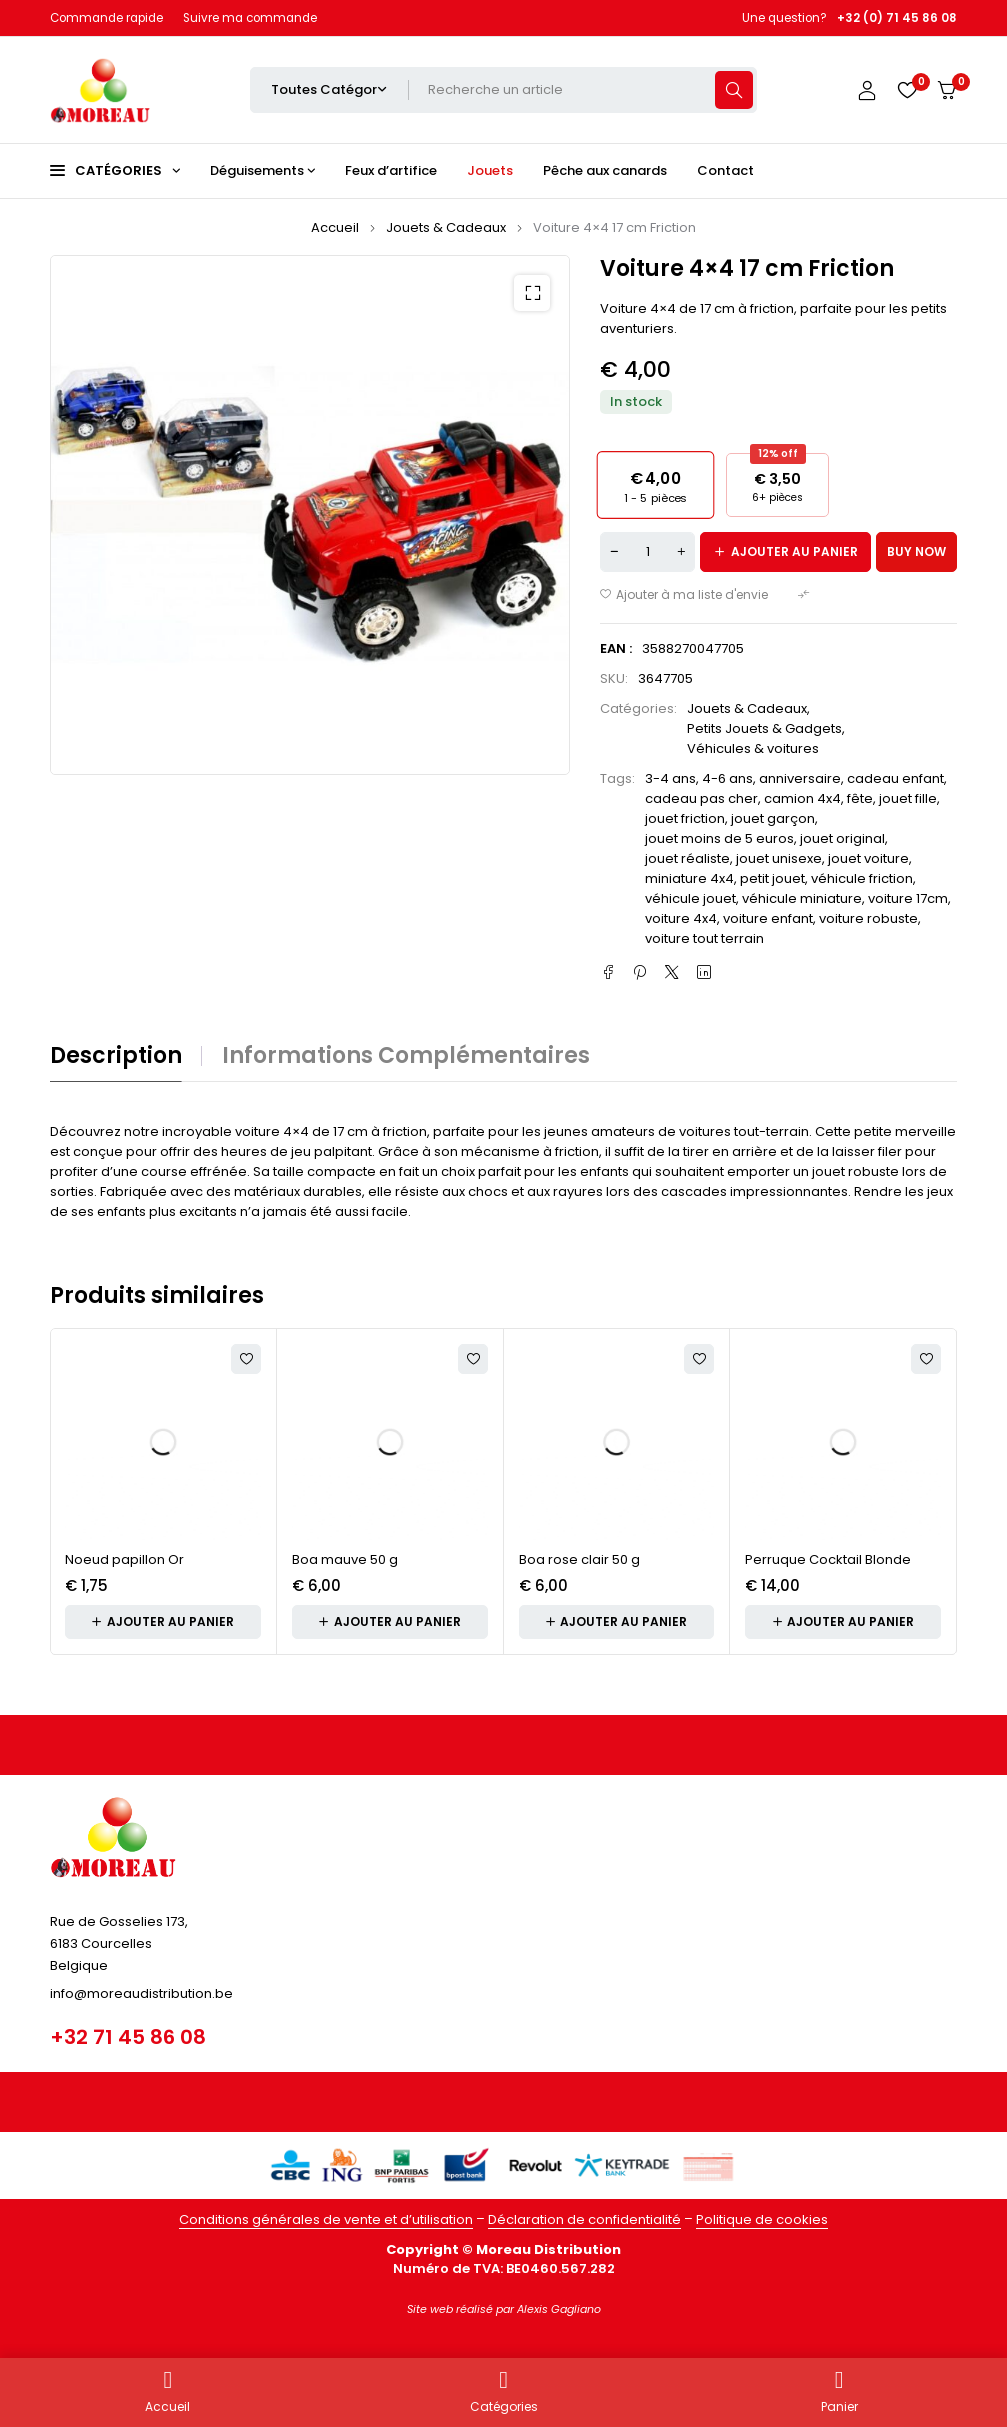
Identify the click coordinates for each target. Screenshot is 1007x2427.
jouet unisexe (779, 858)
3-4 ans (670, 778)
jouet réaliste (687, 858)
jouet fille (908, 798)
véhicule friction (862, 878)
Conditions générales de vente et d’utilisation (326, 2219)
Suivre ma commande (250, 18)
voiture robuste (868, 918)
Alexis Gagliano (559, 2309)
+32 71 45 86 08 (128, 2037)
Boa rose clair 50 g (579, 1559)
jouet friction (685, 818)
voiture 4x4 (681, 918)
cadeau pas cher (701, 798)
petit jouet (772, 878)
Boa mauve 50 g (345, 1559)
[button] (532, 293)
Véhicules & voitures (753, 748)
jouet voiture (868, 858)
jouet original (842, 838)
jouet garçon (773, 818)
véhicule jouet (690, 898)
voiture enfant (768, 918)
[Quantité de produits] (647, 552)
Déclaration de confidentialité (584, 2219)
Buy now (916, 551)
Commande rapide (106, 18)
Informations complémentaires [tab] (406, 1056)
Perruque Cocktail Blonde (828, 1559)
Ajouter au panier (794, 551)
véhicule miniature (802, 898)
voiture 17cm (908, 898)
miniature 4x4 (689, 878)
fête (860, 798)
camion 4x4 (802, 798)
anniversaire (800, 778)
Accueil (335, 227)
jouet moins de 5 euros (719, 838)
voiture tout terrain (704, 938)
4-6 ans (727, 778)
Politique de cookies (762, 2219)
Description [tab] (116, 1056)
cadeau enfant (895, 778)
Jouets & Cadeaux (446, 227)
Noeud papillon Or (124, 1559)
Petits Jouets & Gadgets (764, 728)
